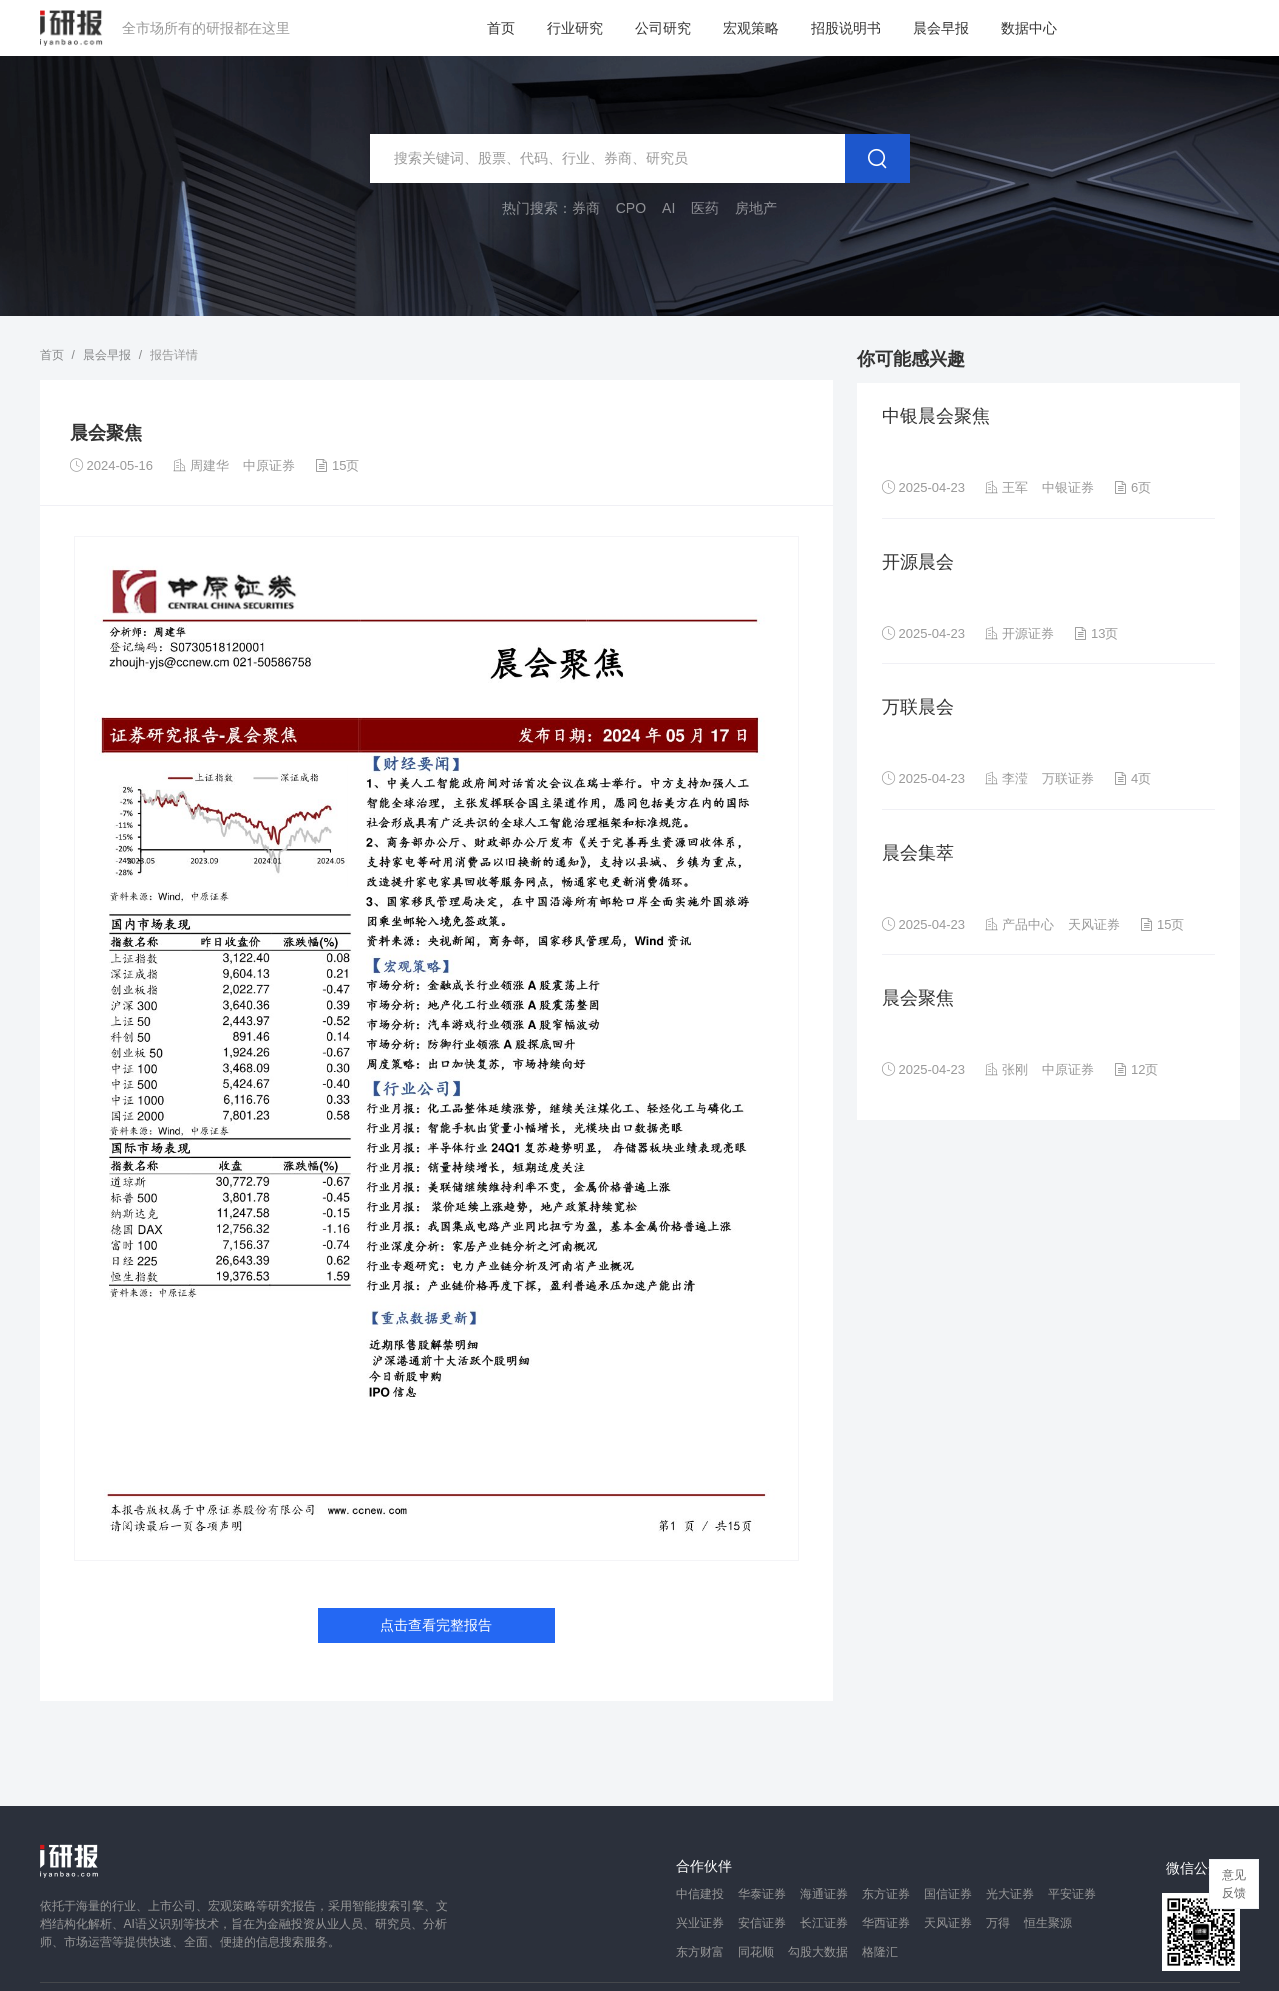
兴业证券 (700, 1923)
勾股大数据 (818, 1952)
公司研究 (663, 28)
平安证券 (1072, 1894)
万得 (998, 1923)
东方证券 (886, 1894)
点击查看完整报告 (436, 1625)
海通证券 (824, 1894)
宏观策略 (751, 28)
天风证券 (948, 1923)
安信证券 (762, 1923)
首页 (501, 28)
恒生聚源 (1048, 1923)
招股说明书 (846, 28)
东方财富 (700, 1952)
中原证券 (269, 465)
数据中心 (1029, 28)
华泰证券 (762, 1894)
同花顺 (756, 1952)
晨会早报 (941, 28)
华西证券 (886, 1923)
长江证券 (824, 1923)
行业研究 (575, 28)
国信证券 (948, 1894)
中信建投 (700, 1894)
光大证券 (1010, 1894)
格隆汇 (880, 1952)
